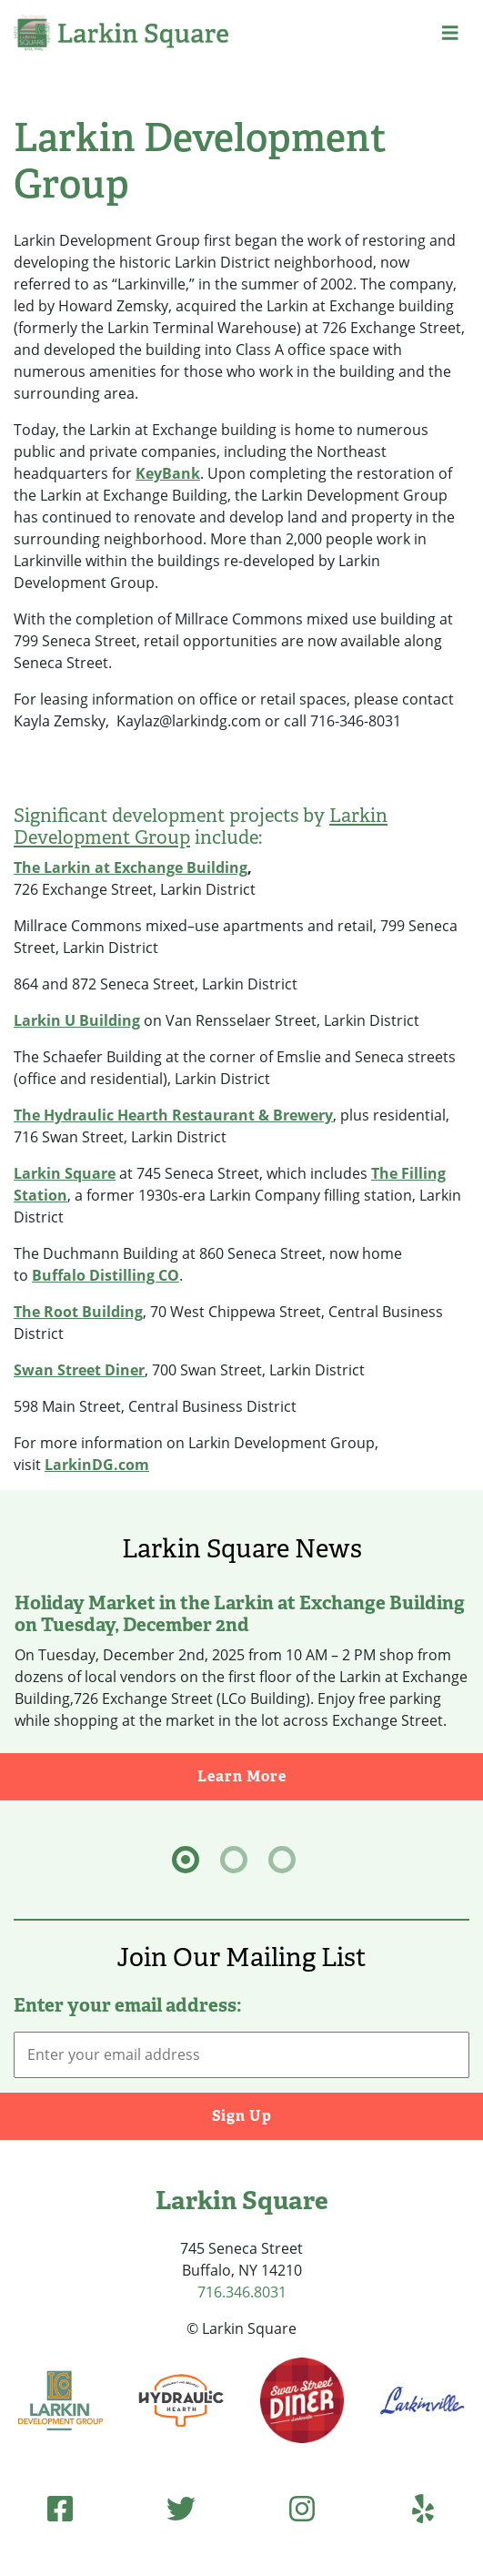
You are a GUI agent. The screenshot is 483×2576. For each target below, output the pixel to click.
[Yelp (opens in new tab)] (423, 2508)
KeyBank (168, 473)
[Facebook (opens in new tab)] (60, 2508)
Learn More (340, 1775)
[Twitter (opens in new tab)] (181, 2508)
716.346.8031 (242, 2292)
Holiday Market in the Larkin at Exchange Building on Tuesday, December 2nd (240, 1614)
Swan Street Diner (79, 1370)
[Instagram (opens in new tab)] (302, 2508)
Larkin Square (65, 1173)
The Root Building (78, 1312)
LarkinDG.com (97, 1465)
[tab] (185, 1859)
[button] (450, 33)
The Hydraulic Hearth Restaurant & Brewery (173, 1115)
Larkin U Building (77, 1020)
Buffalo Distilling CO (105, 1275)
